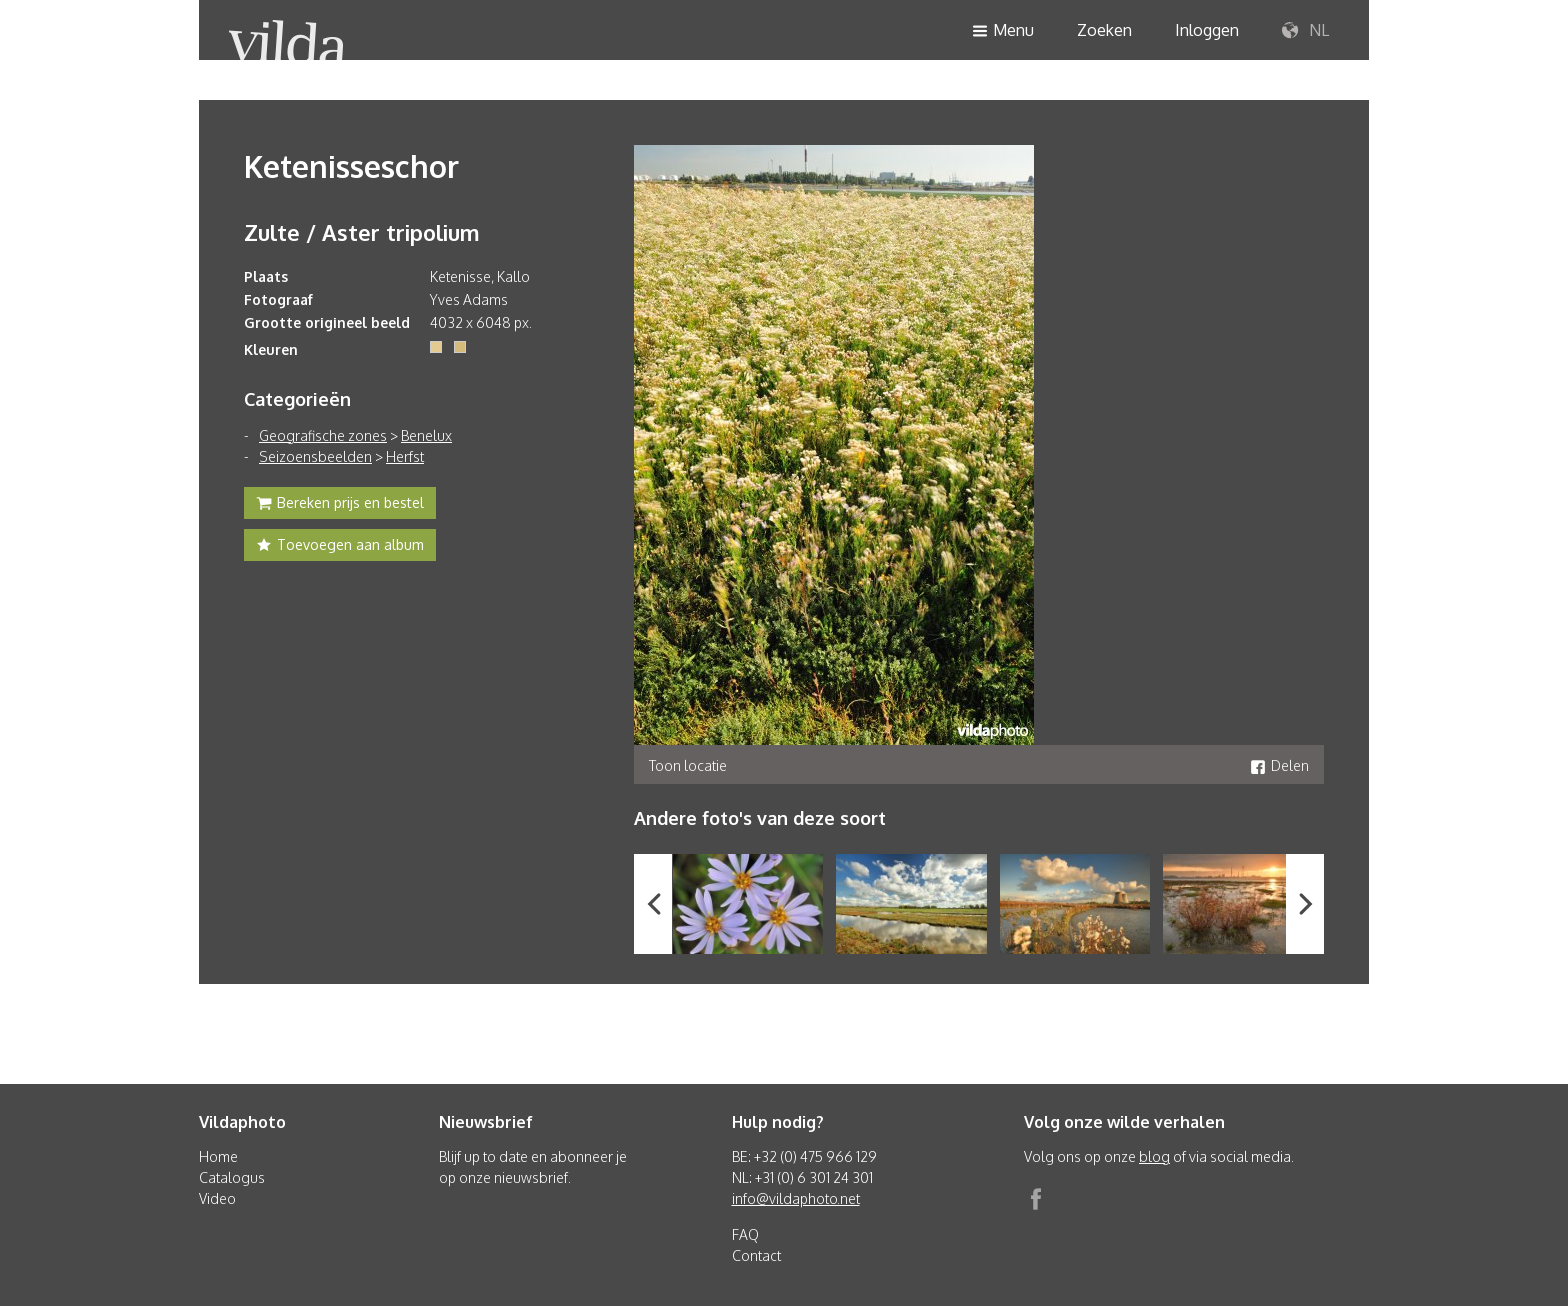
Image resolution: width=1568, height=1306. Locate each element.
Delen (1279, 765)
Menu (1003, 31)
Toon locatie (688, 765)
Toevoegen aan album (340, 547)
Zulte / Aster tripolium (362, 232)
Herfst (405, 456)
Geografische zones (323, 435)
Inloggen (1207, 30)
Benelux (426, 435)
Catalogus (232, 1177)
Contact (756, 1255)
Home (218, 1156)
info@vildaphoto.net (796, 1198)
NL (1305, 31)
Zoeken (1104, 30)
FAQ (745, 1234)
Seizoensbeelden (315, 456)
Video (217, 1198)
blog (1154, 1156)
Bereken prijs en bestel (340, 505)
